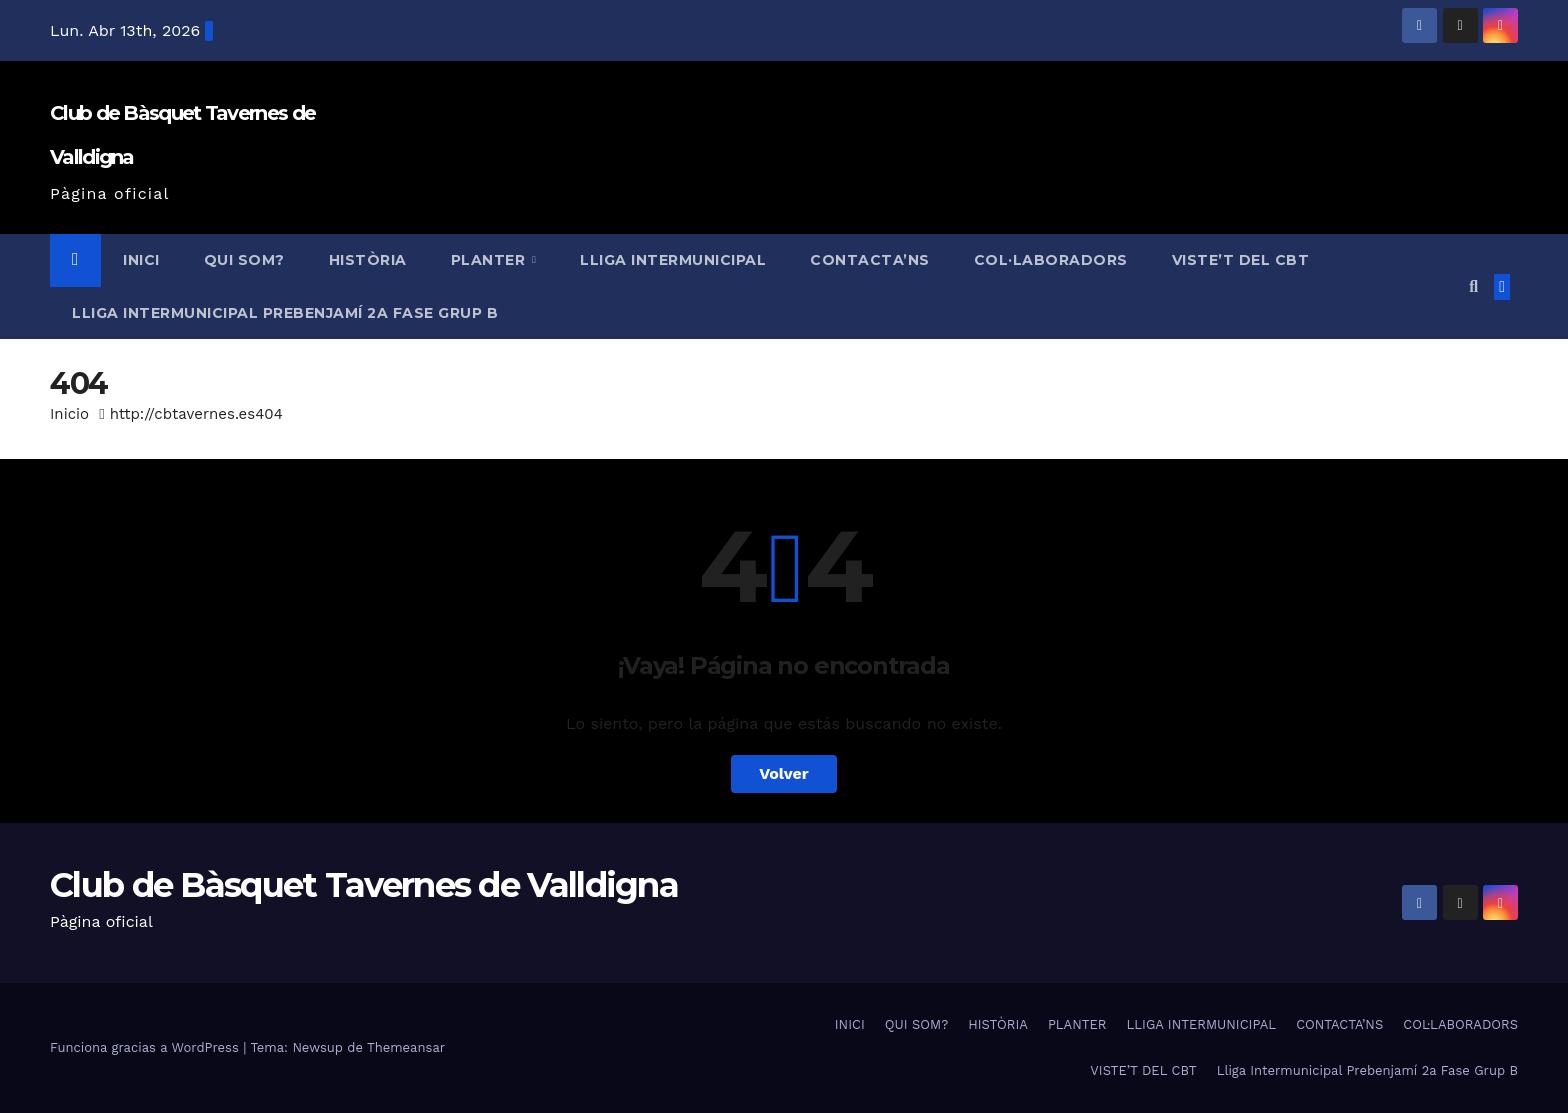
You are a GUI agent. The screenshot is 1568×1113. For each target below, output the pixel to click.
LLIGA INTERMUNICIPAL (673, 260)
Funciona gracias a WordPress (146, 1047)
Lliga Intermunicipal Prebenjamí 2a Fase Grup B (285, 313)
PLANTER (490, 260)
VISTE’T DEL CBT (1241, 260)
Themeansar (406, 1047)
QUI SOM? (244, 260)
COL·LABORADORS (1051, 260)
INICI (141, 260)
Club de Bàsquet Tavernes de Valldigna (364, 885)
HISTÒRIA (368, 260)
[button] (1473, 286)
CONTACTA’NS (870, 260)
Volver (784, 773)
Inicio (69, 414)
